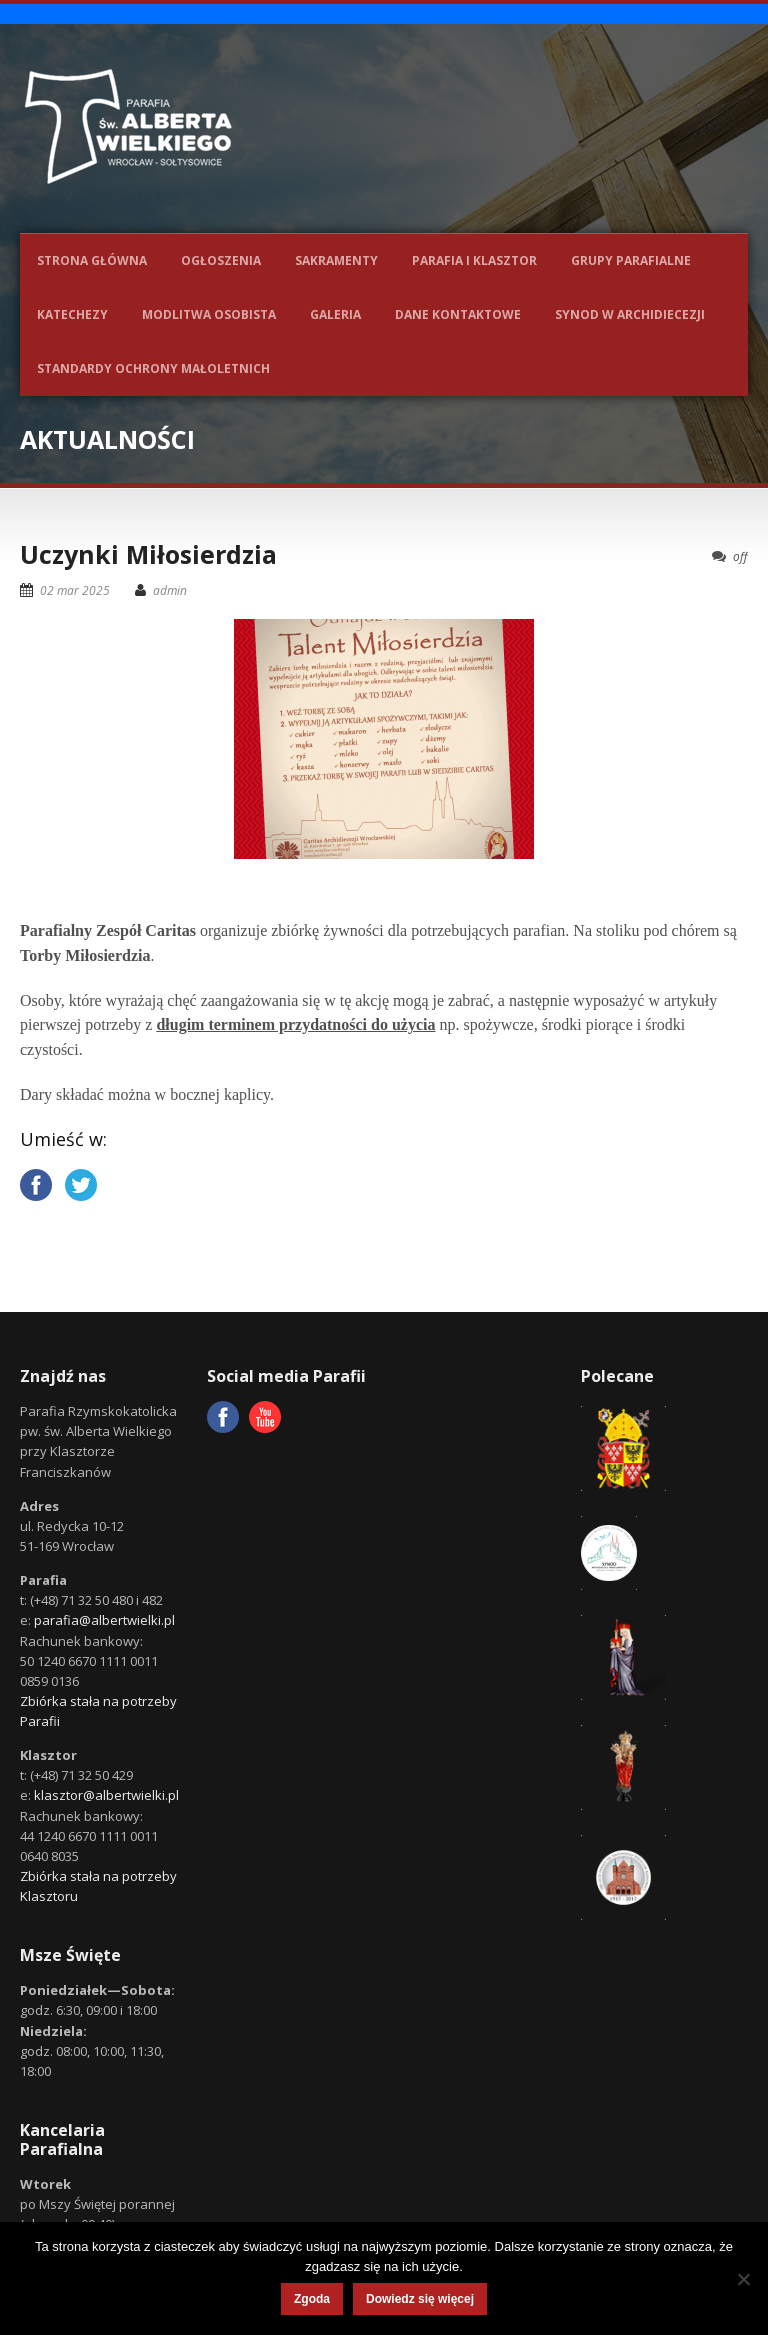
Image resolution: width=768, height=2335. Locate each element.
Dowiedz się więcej (420, 2299)
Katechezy (72, 314)
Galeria (335, 314)
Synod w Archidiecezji (630, 314)
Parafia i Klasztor (474, 260)
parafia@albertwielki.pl (104, 1620)
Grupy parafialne (631, 260)
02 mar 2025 (75, 590)
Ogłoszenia (221, 260)
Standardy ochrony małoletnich (153, 368)
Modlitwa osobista (209, 314)
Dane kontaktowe (458, 314)
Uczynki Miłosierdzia (148, 554)
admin (170, 590)
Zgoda (312, 2299)
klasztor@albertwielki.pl (106, 1795)
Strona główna (92, 260)
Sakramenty (336, 260)
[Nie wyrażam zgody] (743, 2279)
